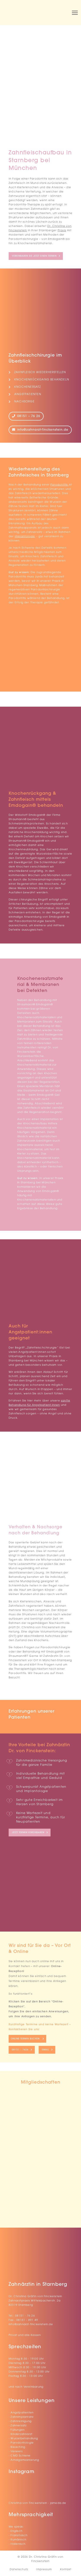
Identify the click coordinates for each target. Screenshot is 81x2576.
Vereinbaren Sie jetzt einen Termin (34, 256)
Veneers (16, 2451)
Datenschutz (19, 2569)
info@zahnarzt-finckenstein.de (42, 429)
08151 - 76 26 (25, 2316)
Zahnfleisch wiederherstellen (40, 372)
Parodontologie (22, 2443)
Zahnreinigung (21, 2421)
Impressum (44, 2569)
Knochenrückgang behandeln (41, 379)
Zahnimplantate (22, 2417)
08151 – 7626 (20, 2050)
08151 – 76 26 (28, 416)
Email (45, 2050)
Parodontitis (59, 485)
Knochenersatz (27, 387)
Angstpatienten (27, 394)
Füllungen (18, 2430)
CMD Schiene (20, 2456)
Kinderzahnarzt (21, 2434)
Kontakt (65, 2569)
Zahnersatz (19, 2425)
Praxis (62, 230)
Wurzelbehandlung (24, 2438)
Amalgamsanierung (25, 2460)
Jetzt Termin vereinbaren (28, 1832)
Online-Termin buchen (25, 2039)
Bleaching (18, 2447)
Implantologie (25, 536)
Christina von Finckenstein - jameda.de (37, 2503)
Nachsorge (24, 401)
